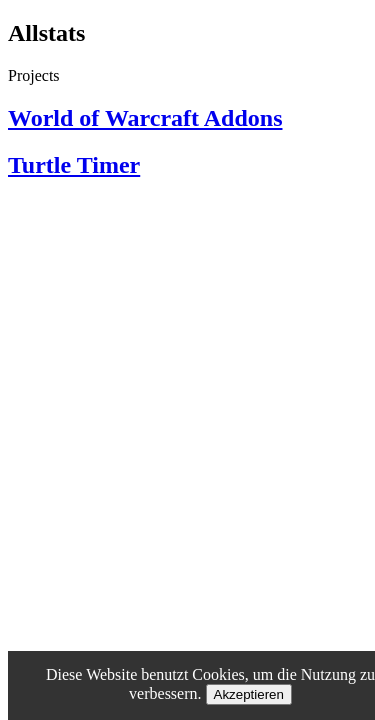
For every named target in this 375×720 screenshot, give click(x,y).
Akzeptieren (249, 694)
